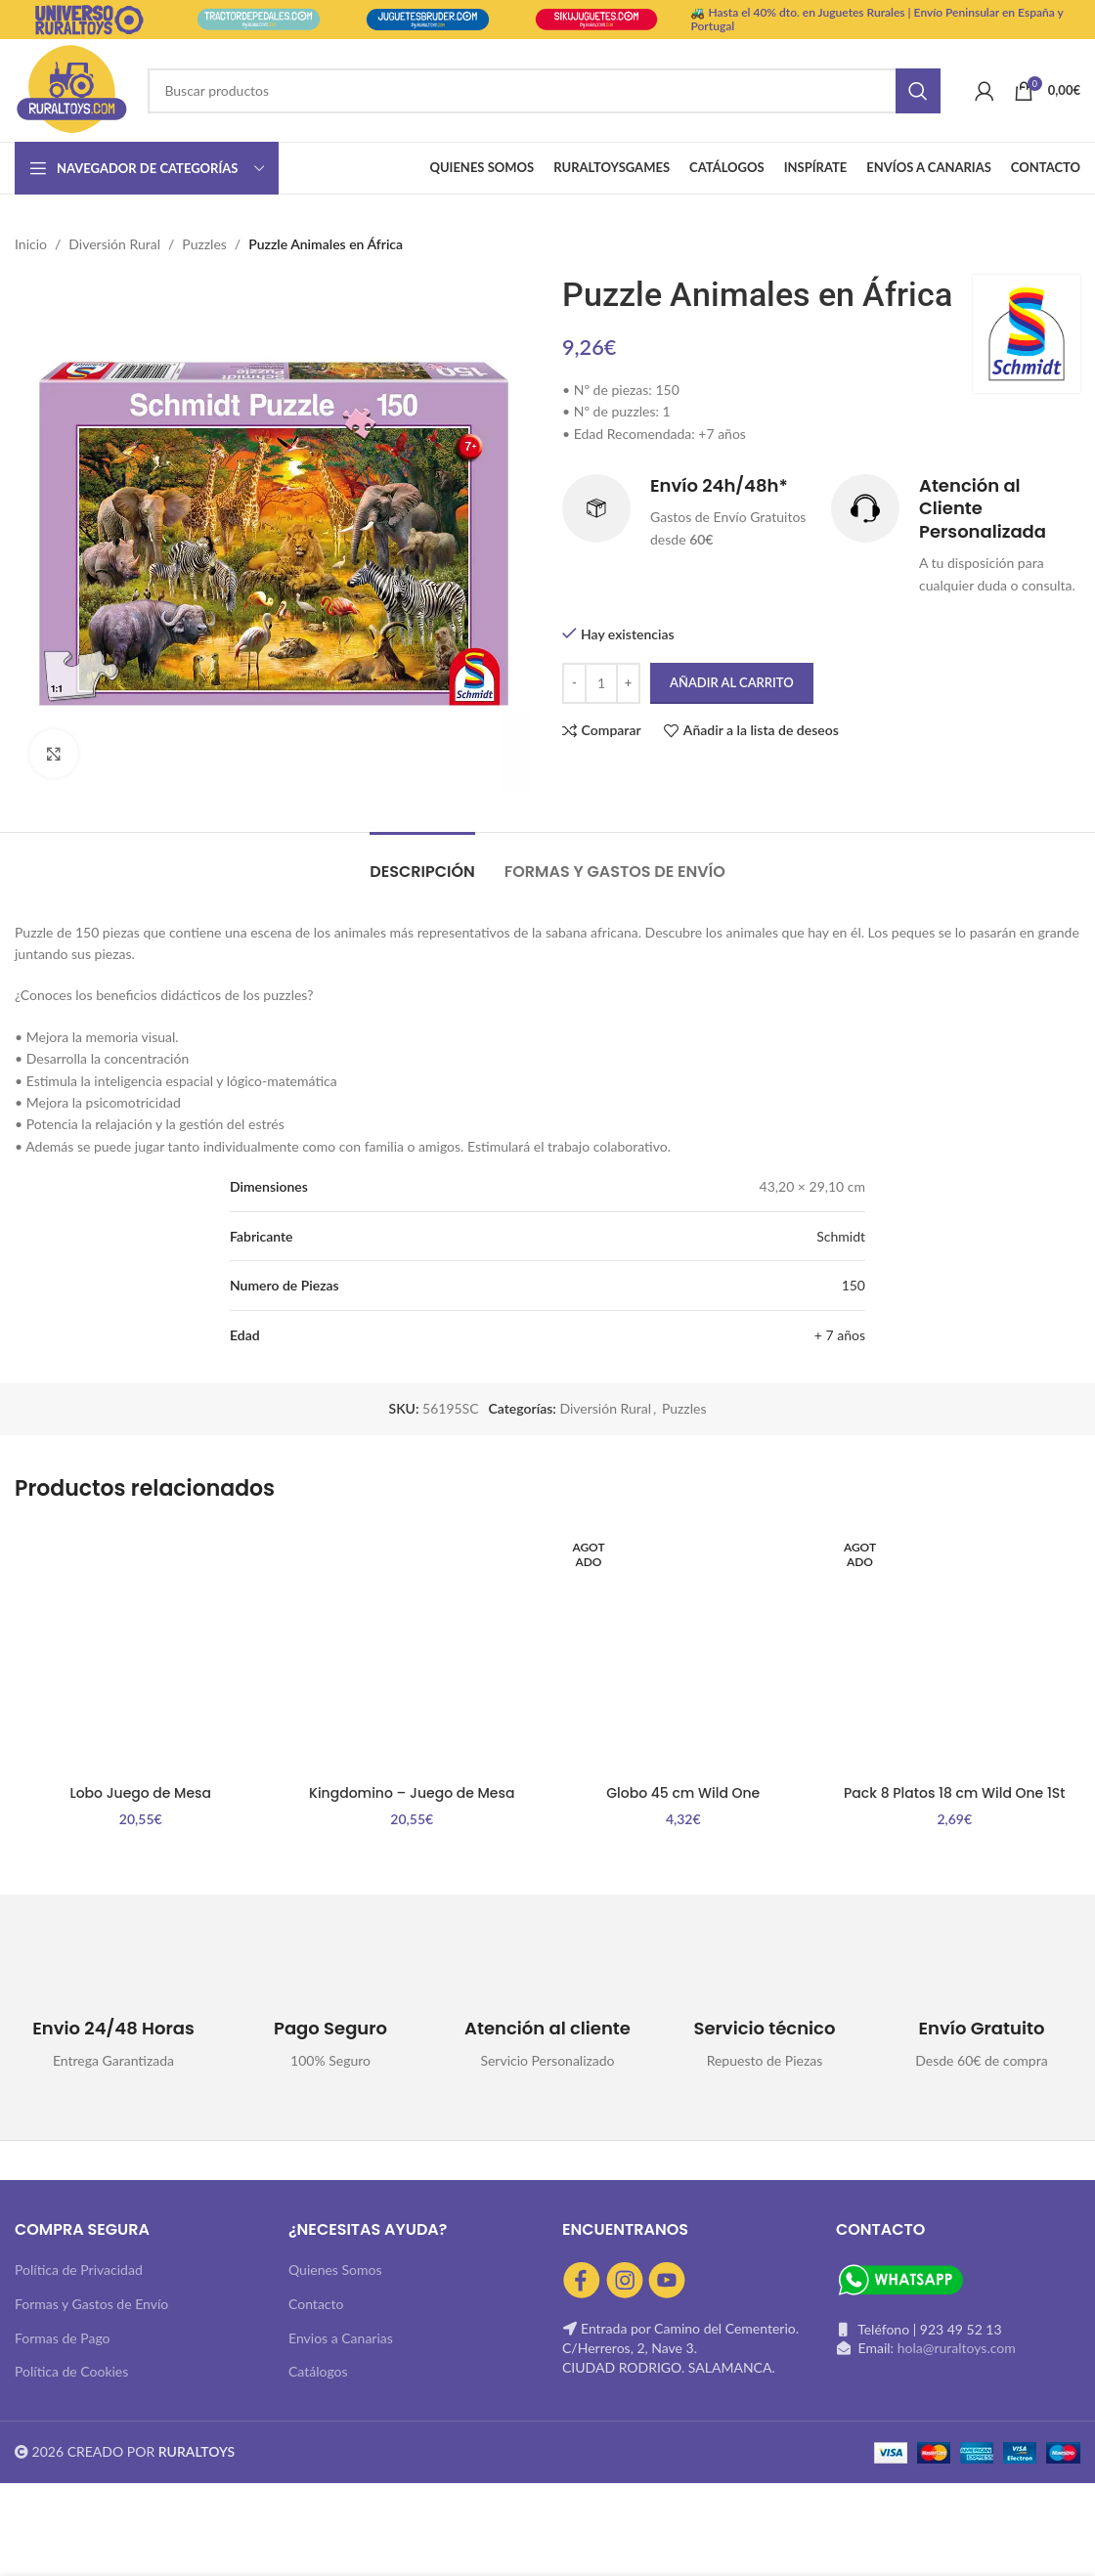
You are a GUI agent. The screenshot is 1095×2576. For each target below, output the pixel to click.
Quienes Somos (335, 2269)
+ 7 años (839, 1335)
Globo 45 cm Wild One (683, 1793)
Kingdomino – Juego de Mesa (411, 1793)
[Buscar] (544, 90)
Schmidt (840, 1236)
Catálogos (318, 2371)
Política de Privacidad (79, 2269)
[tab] (422, 862)
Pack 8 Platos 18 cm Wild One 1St (954, 1793)
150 (853, 1285)
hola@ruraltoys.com (957, 2347)
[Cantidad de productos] (601, 683)
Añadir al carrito (732, 682)
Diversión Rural (114, 244)
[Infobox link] (686, 512)
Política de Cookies (71, 2371)
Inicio (31, 244)
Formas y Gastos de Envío (91, 2303)
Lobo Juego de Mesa (140, 1793)
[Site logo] (71, 88)
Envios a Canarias (340, 2338)
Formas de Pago (62, 2338)
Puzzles (204, 244)
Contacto (315, 2303)
